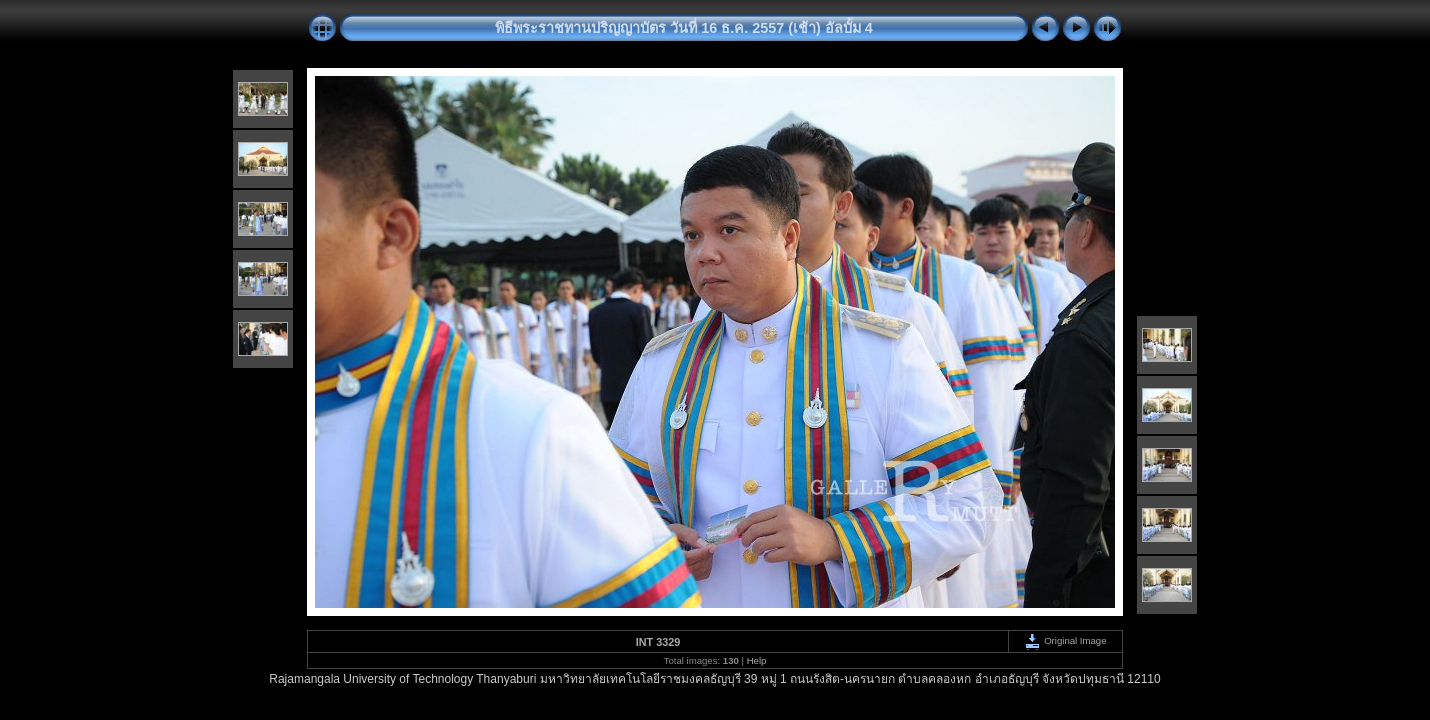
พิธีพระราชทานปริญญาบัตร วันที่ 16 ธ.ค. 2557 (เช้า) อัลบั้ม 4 (684, 28)
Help (757, 660)
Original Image (1065, 640)
